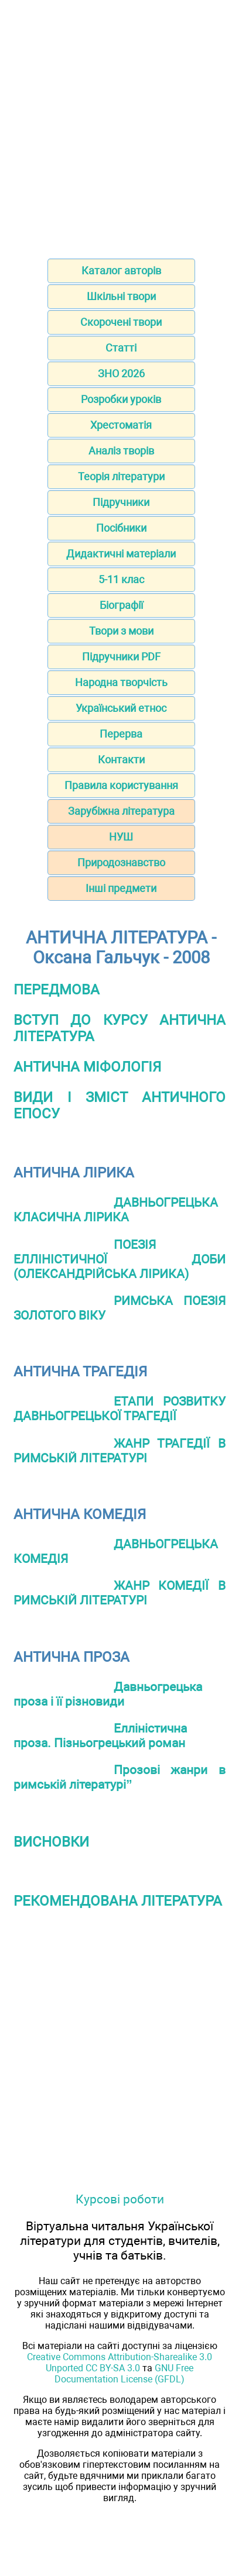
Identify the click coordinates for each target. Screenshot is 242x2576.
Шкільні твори (121, 296)
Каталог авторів (121, 270)
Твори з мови (121, 631)
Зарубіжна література (121, 811)
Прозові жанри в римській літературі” (119, 1777)
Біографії (121, 605)
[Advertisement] (121, 125)
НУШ (121, 837)
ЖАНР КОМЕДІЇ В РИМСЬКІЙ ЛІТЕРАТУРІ (119, 1592)
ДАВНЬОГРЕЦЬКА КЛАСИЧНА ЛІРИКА (115, 1209)
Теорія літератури (121, 476)
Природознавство (121, 862)
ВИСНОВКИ (51, 1842)
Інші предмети (121, 888)
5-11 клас (121, 579)
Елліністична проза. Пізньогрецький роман (100, 1735)
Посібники (121, 528)
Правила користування (121, 785)
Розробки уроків (121, 399)
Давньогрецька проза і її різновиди (107, 1694)
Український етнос (121, 708)
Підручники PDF (121, 656)
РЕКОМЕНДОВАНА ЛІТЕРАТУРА (117, 1901)
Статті (121, 348)
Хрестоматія (121, 425)
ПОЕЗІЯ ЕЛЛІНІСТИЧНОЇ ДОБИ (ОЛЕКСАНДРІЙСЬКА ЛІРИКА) (119, 1259)
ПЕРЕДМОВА (56, 990)
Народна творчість (121, 682)
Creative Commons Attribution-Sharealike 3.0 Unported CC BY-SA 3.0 (119, 2362)
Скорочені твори (121, 322)
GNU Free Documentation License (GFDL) (123, 2374)
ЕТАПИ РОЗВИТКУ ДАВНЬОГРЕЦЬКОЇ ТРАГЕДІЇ (119, 1408)
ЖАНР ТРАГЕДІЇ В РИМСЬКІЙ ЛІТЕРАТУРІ (119, 1450)
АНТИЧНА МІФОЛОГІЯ (87, 1067)
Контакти (121, 759)
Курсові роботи (120, 2199)
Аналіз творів (121, 451)
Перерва (121, 734)
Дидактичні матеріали (121, 553)
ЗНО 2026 (121, 373)
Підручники (121, 502)
